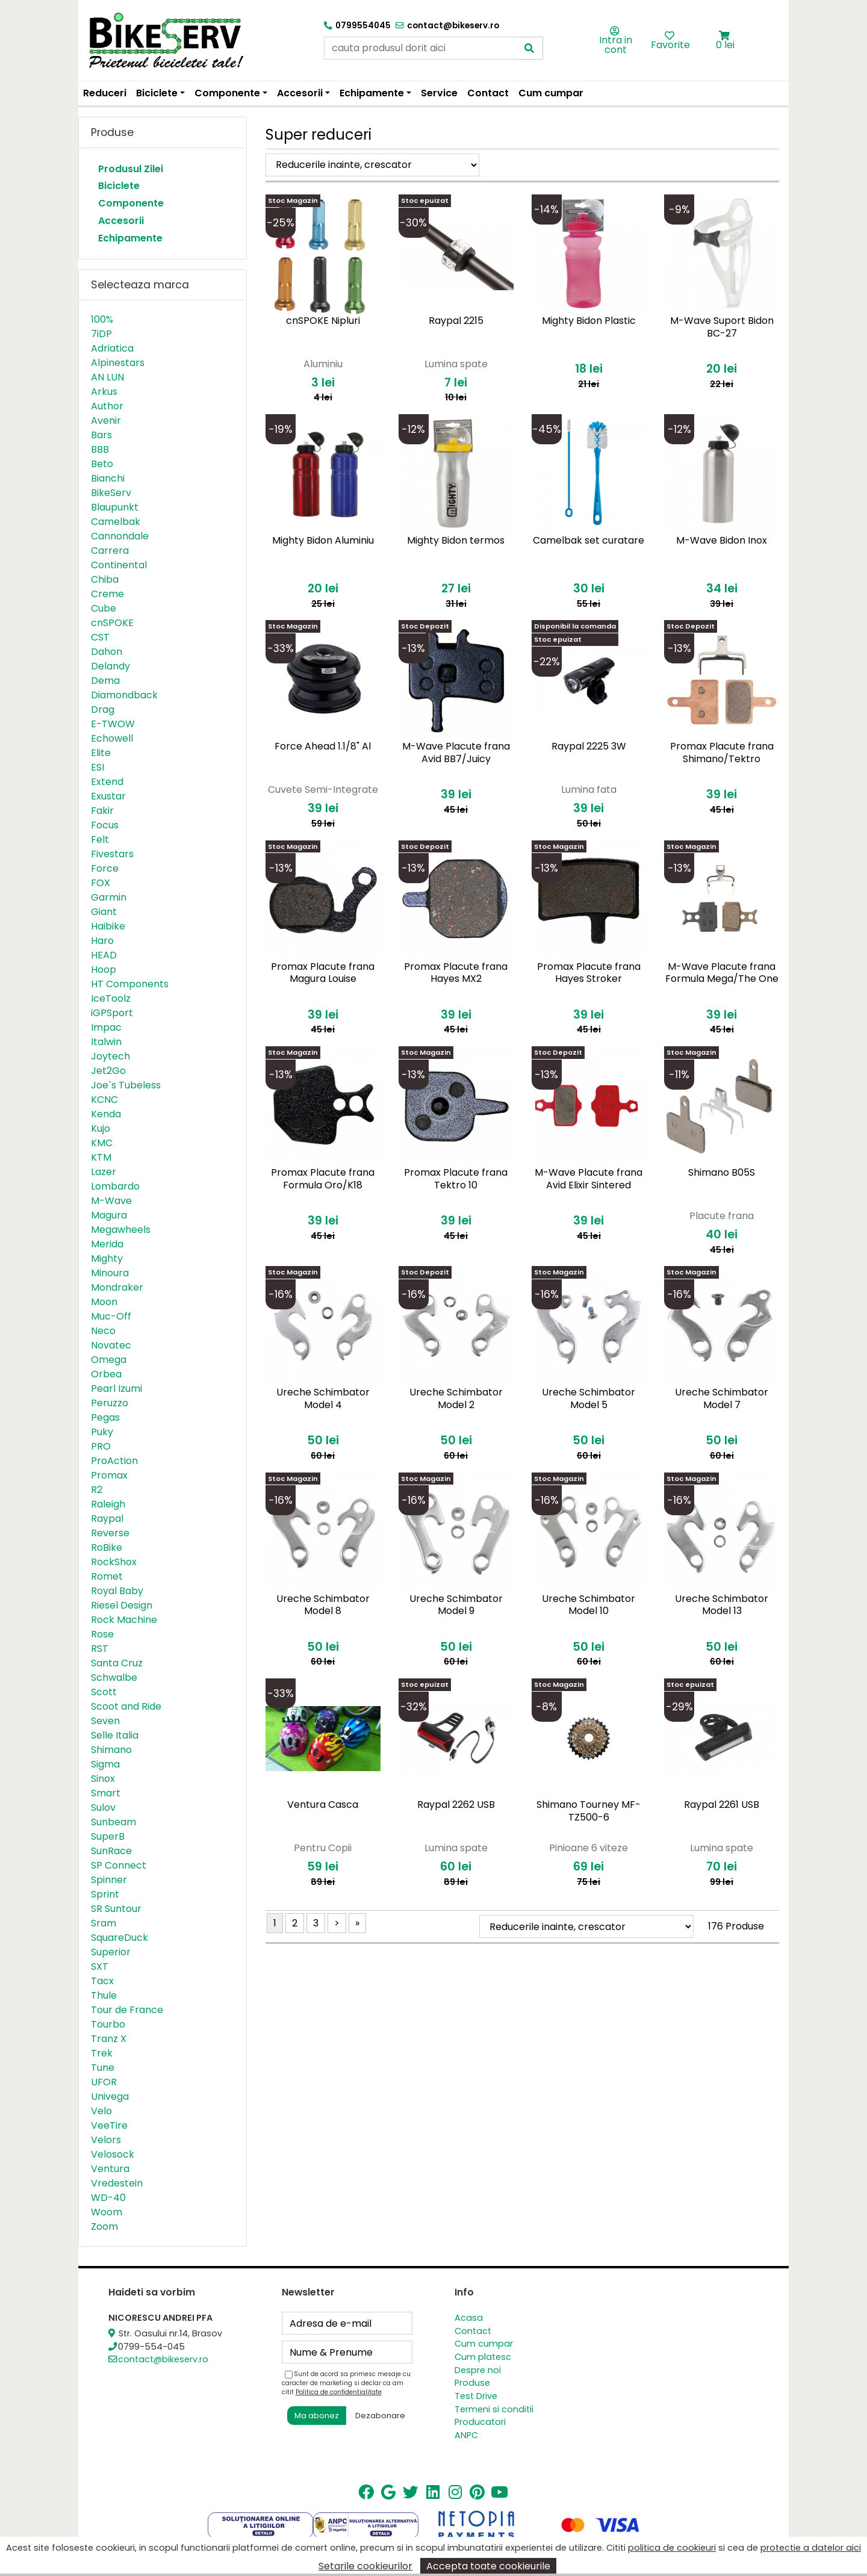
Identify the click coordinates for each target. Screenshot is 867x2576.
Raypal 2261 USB (721, 1804)
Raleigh (108, 1504)
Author (107, 406)
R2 (96, 1490)
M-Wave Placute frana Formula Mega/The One (721, 973)
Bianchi (108, 478)
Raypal (107, 1518)
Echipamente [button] (372, 93)
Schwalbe (114, 1677)
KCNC (104, 1099)
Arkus (104, 392)
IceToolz (111, 998)
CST (100, 637)
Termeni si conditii (494, 2409)
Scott (104, 1692)
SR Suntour (116, 1909)
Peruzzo (109, 1403)
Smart (105, 1793)
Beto (102, 464)
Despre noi (478, 2370)
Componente (131, 203)
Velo (101, 2111)
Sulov (103, 1807)
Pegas (105, 1417)
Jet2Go (108, 1071)
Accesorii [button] (300, 93)
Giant (104, 912)
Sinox (103, 1779)
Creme (107, 594)
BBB (100, 449)
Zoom (104, 2226)
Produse (472, 2383)
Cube (103, 608)
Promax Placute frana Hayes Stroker (589, 973)
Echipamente (130, 238)
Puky (102, 1432)
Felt (100, 839)
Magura (109, 1215)
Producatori (480, 2422)
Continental (119, 565)
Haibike (108, 926)
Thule (104, 1995)
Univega (110, 2096)
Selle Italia (114, 1735)
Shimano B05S (721, 1172)
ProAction (114, 1461)
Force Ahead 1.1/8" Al (323, 746)
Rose (102, 1634)
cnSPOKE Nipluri (323, 320)
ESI (97, 767)
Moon (104, 1302)
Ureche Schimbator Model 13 (721, 1605)
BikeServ (111, 493)
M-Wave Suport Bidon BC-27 (722, 327)
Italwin (106, 1042)
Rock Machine (124, 1620)
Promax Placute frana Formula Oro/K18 (322, 1178)
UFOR (104, 2082)
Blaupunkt (114, 507)
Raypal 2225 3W (589, 746)
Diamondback (124, 695)
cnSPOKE (112, 623)
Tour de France (127, 2010)
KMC (102, 1143)
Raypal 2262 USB (456, 1804)
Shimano (111, 1750)
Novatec (111, 1345)
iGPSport (112, 1013)
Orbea (106, 1374)
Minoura (110, 1273)
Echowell (112, 738)
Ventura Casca (322, 1804)
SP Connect (118, 1865)
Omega (108, 1360)
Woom (106, 2212)
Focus (105, 825)
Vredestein (117, 2183)
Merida (107, 1244)
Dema (105, 680)
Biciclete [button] (157, 93)
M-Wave (111, 1201)
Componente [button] (227, 93)
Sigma (105, 1764)
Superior (111, 1952)
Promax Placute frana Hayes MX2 (456, 973)
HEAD (104, 955)
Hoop (103, 969)
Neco (103, 1331)
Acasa (469, 2318)
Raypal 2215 (456, 320)
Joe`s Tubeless (126, 1085)
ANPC (466, 2435)
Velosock (112, 2154)
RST (99, 1649)
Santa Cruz (117, 1663)
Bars (101, 435)
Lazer (103, 1172)
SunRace (111, 1851)
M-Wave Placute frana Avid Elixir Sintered (588, 1178)
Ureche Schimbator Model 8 (323, 1605)
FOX (100, 883)
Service (439, 93)
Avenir (106, 420)
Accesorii (121, 221)
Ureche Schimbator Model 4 (323, 1398)
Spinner (109, 1880)
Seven (105, 1721)
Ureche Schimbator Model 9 (456, 1605)
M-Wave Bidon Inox (721, 540)
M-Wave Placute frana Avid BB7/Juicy (456, 752)
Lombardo (115, 1186)
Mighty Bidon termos (456, 540)
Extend (107, 782)
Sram (103, 1923)
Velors (106, 2140)
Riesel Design (121, 1605)
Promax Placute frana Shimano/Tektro (722, 752)
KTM (101, 1157)
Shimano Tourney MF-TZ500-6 (588, 1811)
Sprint (105, 1894)
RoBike (106, 1547)
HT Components (130, 984)
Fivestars (112, 854)
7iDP (101, 334)
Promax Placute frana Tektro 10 (456, 1178)
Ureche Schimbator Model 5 (588, 1398)
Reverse (110, 1533)
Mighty (107, 1258)
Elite (101, 753)
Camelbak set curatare (588, 540)
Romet (107, 1576)
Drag (102, 709)
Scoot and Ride (126, 1706)
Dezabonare (380, 2415)
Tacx (102, 1981)
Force (105, 868)
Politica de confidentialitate (339, 2392)
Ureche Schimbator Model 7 (721, 1398)
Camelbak (115, 522)
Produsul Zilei (130, 169)
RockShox (114, 1562)
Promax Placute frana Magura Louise (322, 973)
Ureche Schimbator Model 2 (456, 1398)
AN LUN (107, 377)
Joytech (110, 1056)
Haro (102, 941)
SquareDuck (119, 1937)
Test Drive (476, 2396)
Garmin (108, 897)
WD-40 (108, 2198)
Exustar (108, 796)
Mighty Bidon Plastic (589, 320)
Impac (106, 1027)
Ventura (110, 2169)
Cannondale (120, 536)
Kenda (106, 1114)
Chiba (105, 579)
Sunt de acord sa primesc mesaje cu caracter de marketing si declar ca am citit (346, 2383)
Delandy (110, 666)
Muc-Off (111, 1316)
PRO (101, 1446)
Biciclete (119, 186)
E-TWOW (113, 724)
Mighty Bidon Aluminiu (323, 540)
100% (102, 319)
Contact (488, 93)
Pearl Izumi (116, 1388)
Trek (102, 2053)
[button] (725, 36)
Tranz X (108, 2039)
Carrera (110, 550)
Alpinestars (117, 363)
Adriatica (112, 348)
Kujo (100, 1128)
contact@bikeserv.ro (163, 2359)
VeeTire (109, 2125)
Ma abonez (316, 2415)
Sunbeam (113, 1822)
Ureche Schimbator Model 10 (588, 1605)
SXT (99, 1966)
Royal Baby (117, 1591)
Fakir (102, 811)
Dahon (106, 652)
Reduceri (104, 93)
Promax (109, 1475)
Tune (102, 2068)
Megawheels (121, 1230)
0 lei (725, 45)
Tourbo (108, 2024)
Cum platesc (483, 2357)
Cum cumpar (550, 93)
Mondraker (117, 1287)
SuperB (108, 1836)
